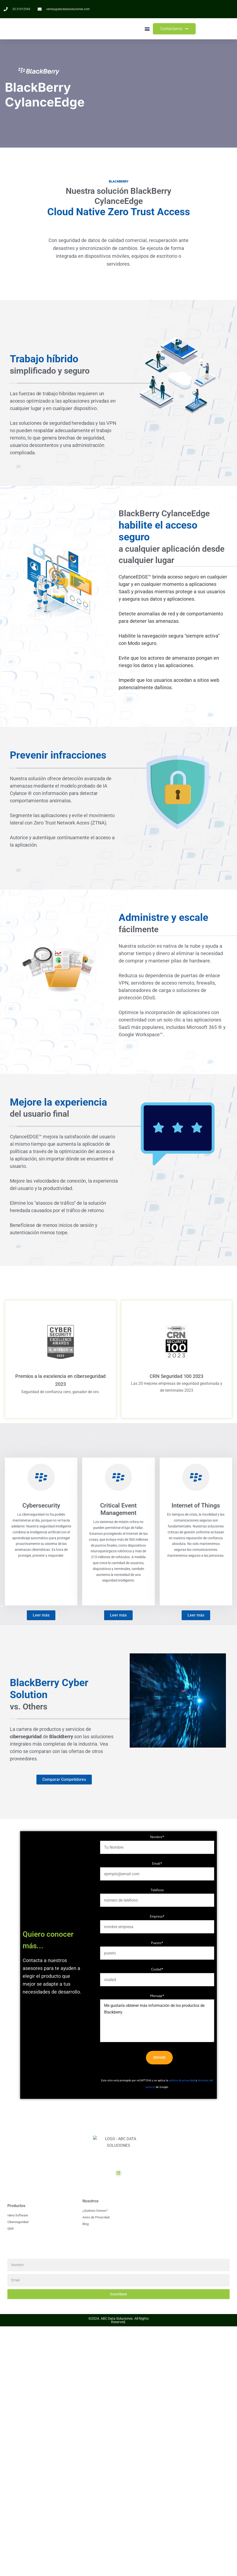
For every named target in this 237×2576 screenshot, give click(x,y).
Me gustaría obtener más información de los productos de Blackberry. (157, 2080)
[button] (147, 38)
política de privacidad (182, 2140)
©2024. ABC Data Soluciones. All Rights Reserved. (118, 2380)
